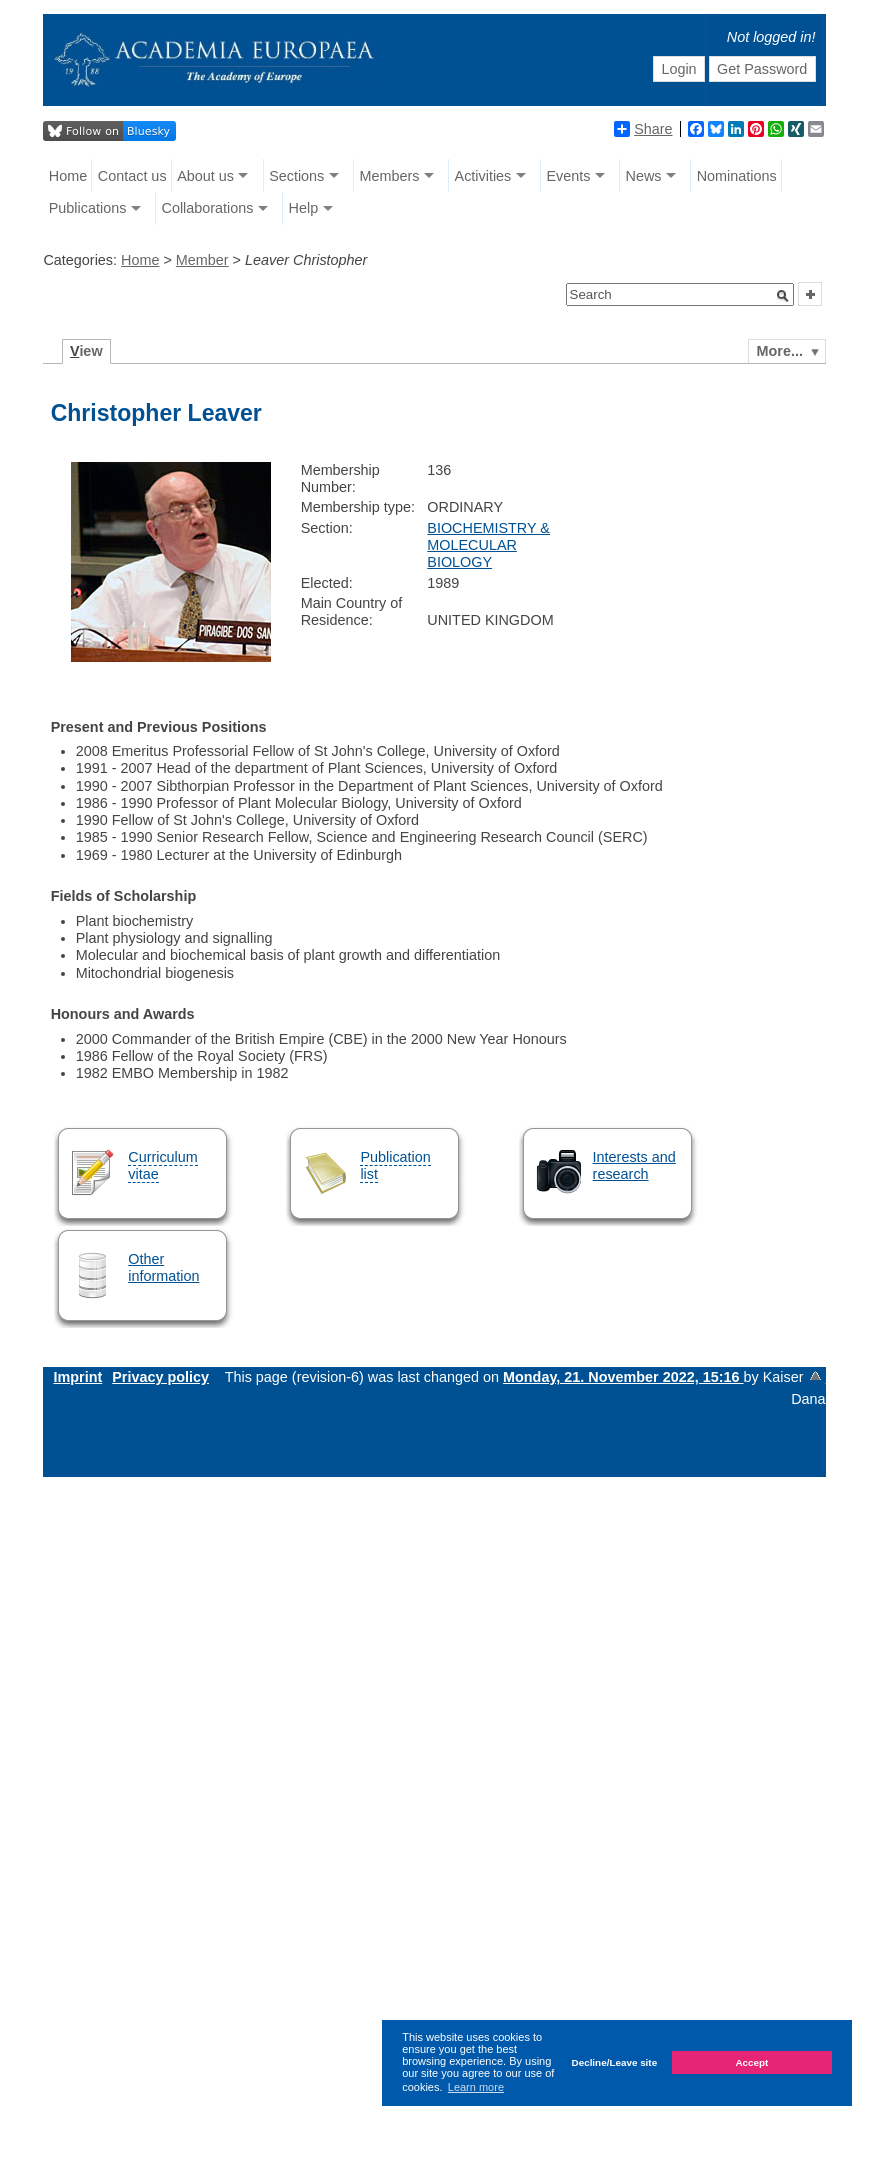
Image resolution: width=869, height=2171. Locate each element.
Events (568, 176)
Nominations (737, 176)
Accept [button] (751, 2062)
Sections (296, 176)
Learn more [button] (476, 2087)
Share (643, 129)
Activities (483, 176)
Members (389, 176)
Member (202, 260)
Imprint (77, 1377)
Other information (163, 1267)
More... (780, 351)
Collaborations (207, 208)
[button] (783, 296)
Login (678, 69)
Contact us (132, 176)
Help (304, 208)
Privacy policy (160, 1377)
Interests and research (634, 1165)
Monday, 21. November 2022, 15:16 (623, 1377)
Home (68, 176)
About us (205, 176)
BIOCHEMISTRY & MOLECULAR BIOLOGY (488, 545)
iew (86, 351)
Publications (88, 208)
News (644, 176)
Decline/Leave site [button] (615, 2062)
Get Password (762, 69)
